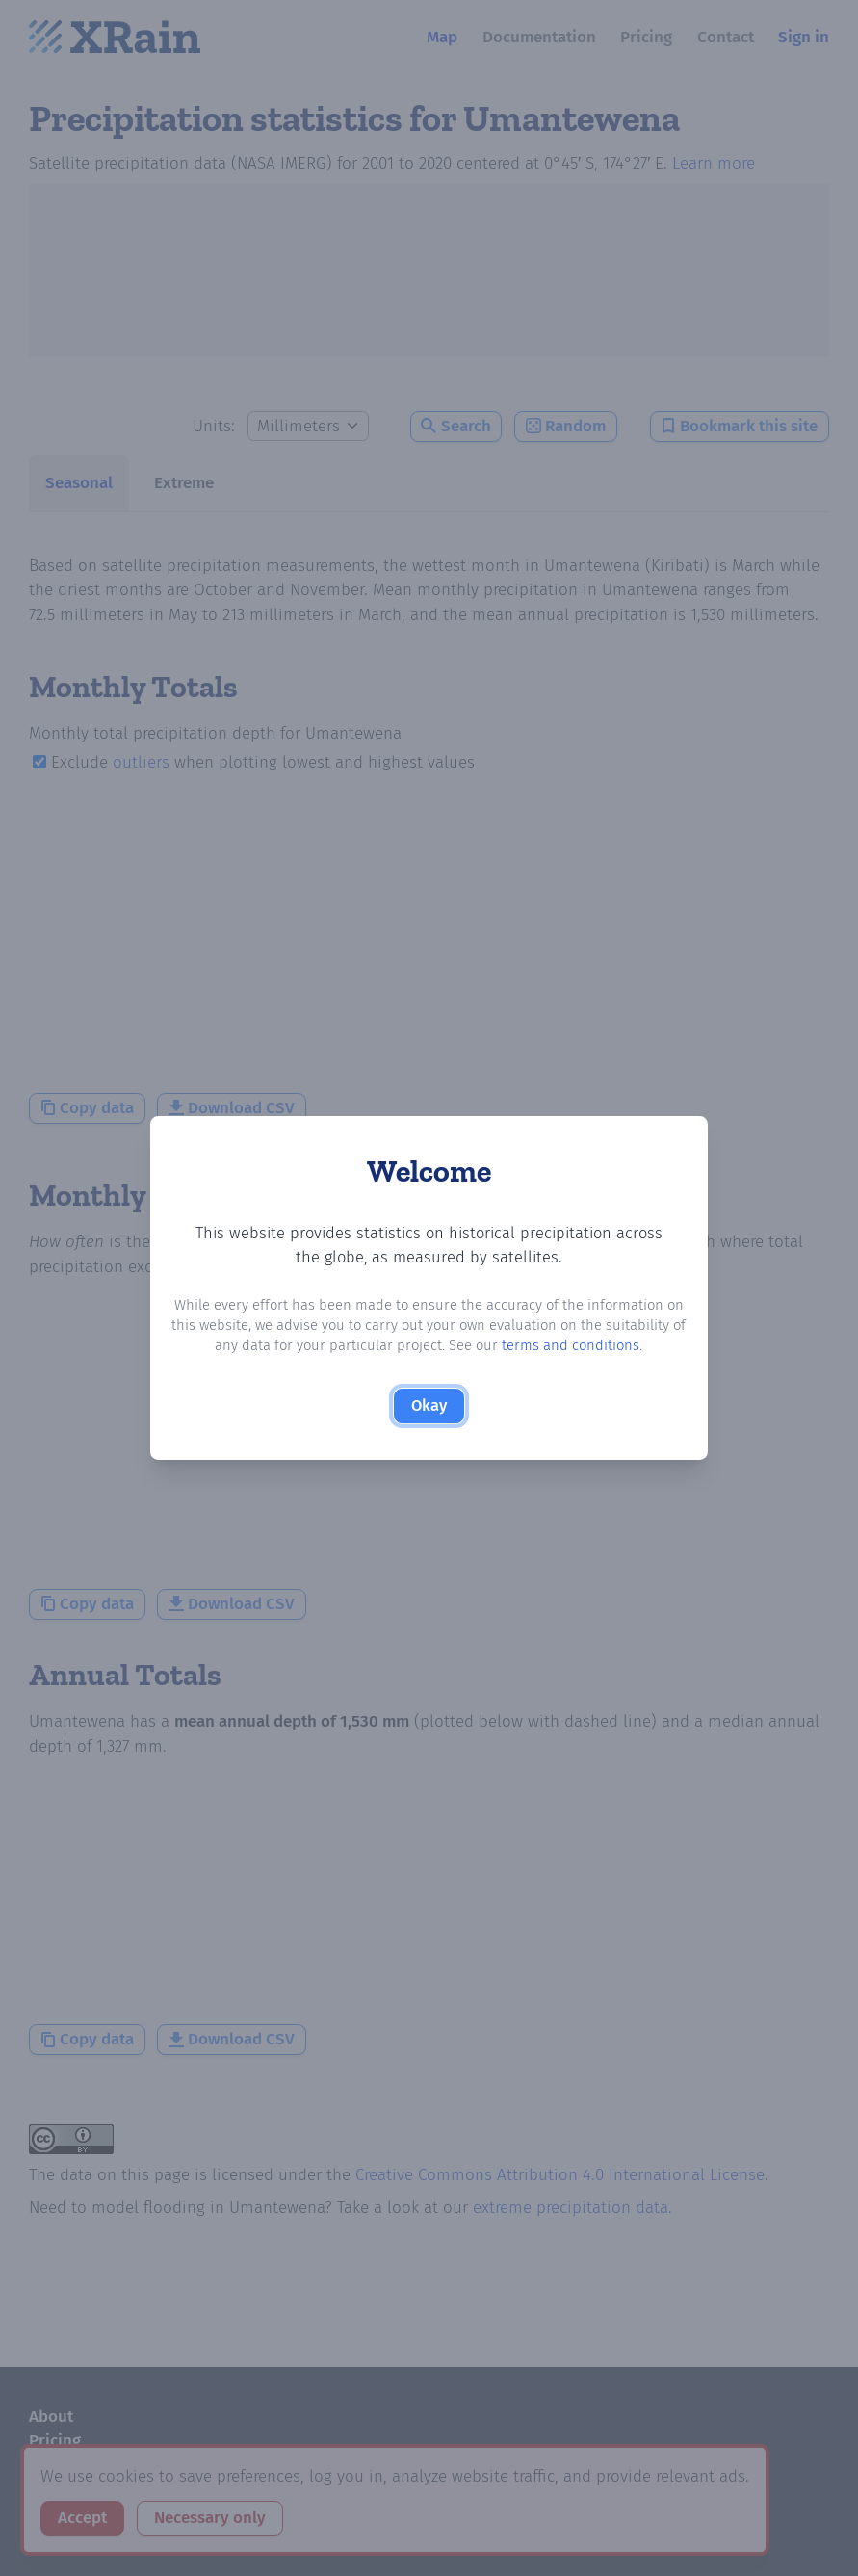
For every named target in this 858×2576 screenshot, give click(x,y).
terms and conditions (571, 1346)
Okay (429, 1406)
